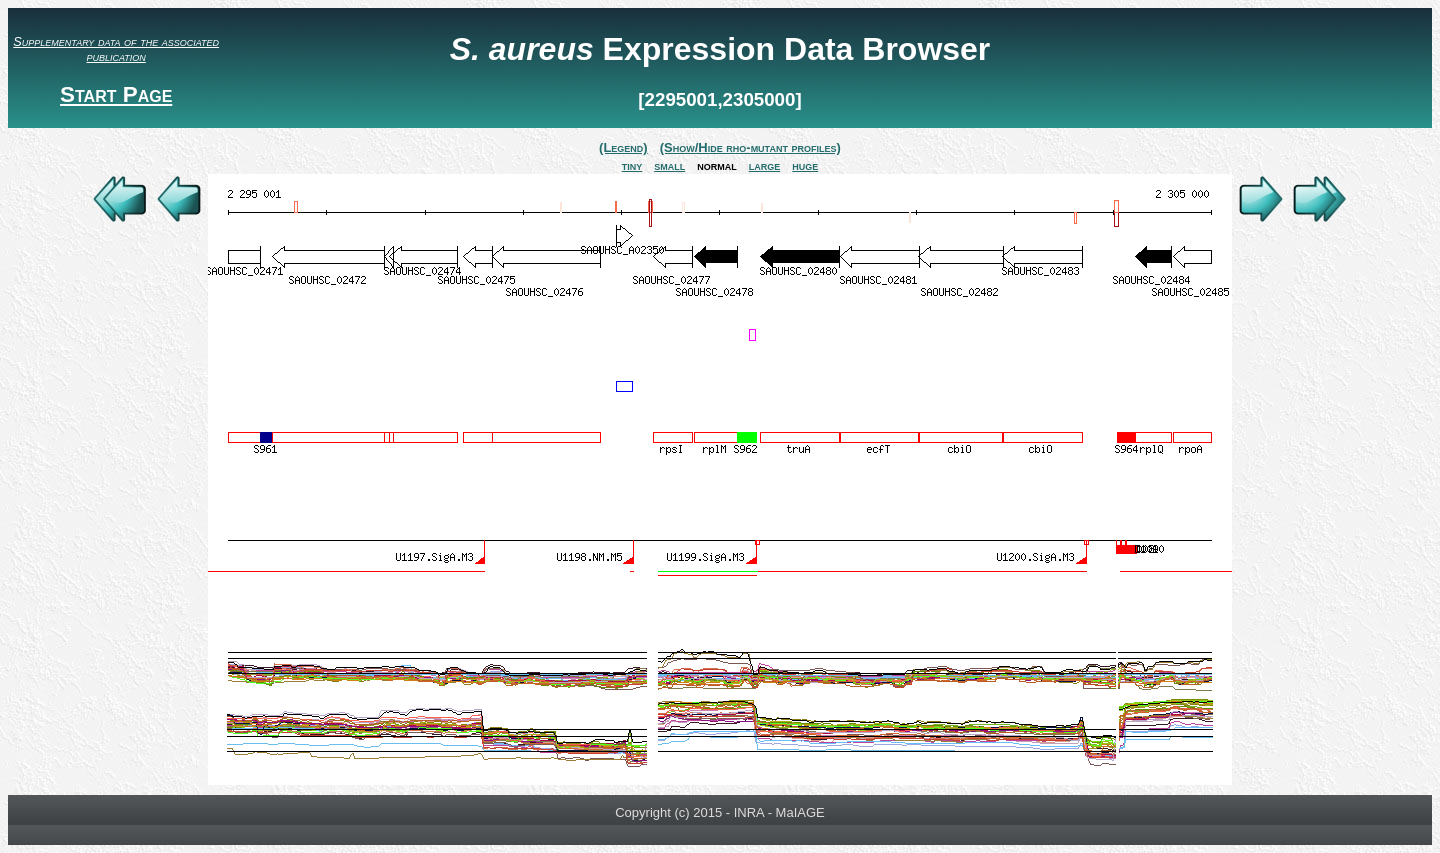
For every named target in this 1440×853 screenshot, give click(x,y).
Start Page (116, 94)
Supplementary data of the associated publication (116, 49)
